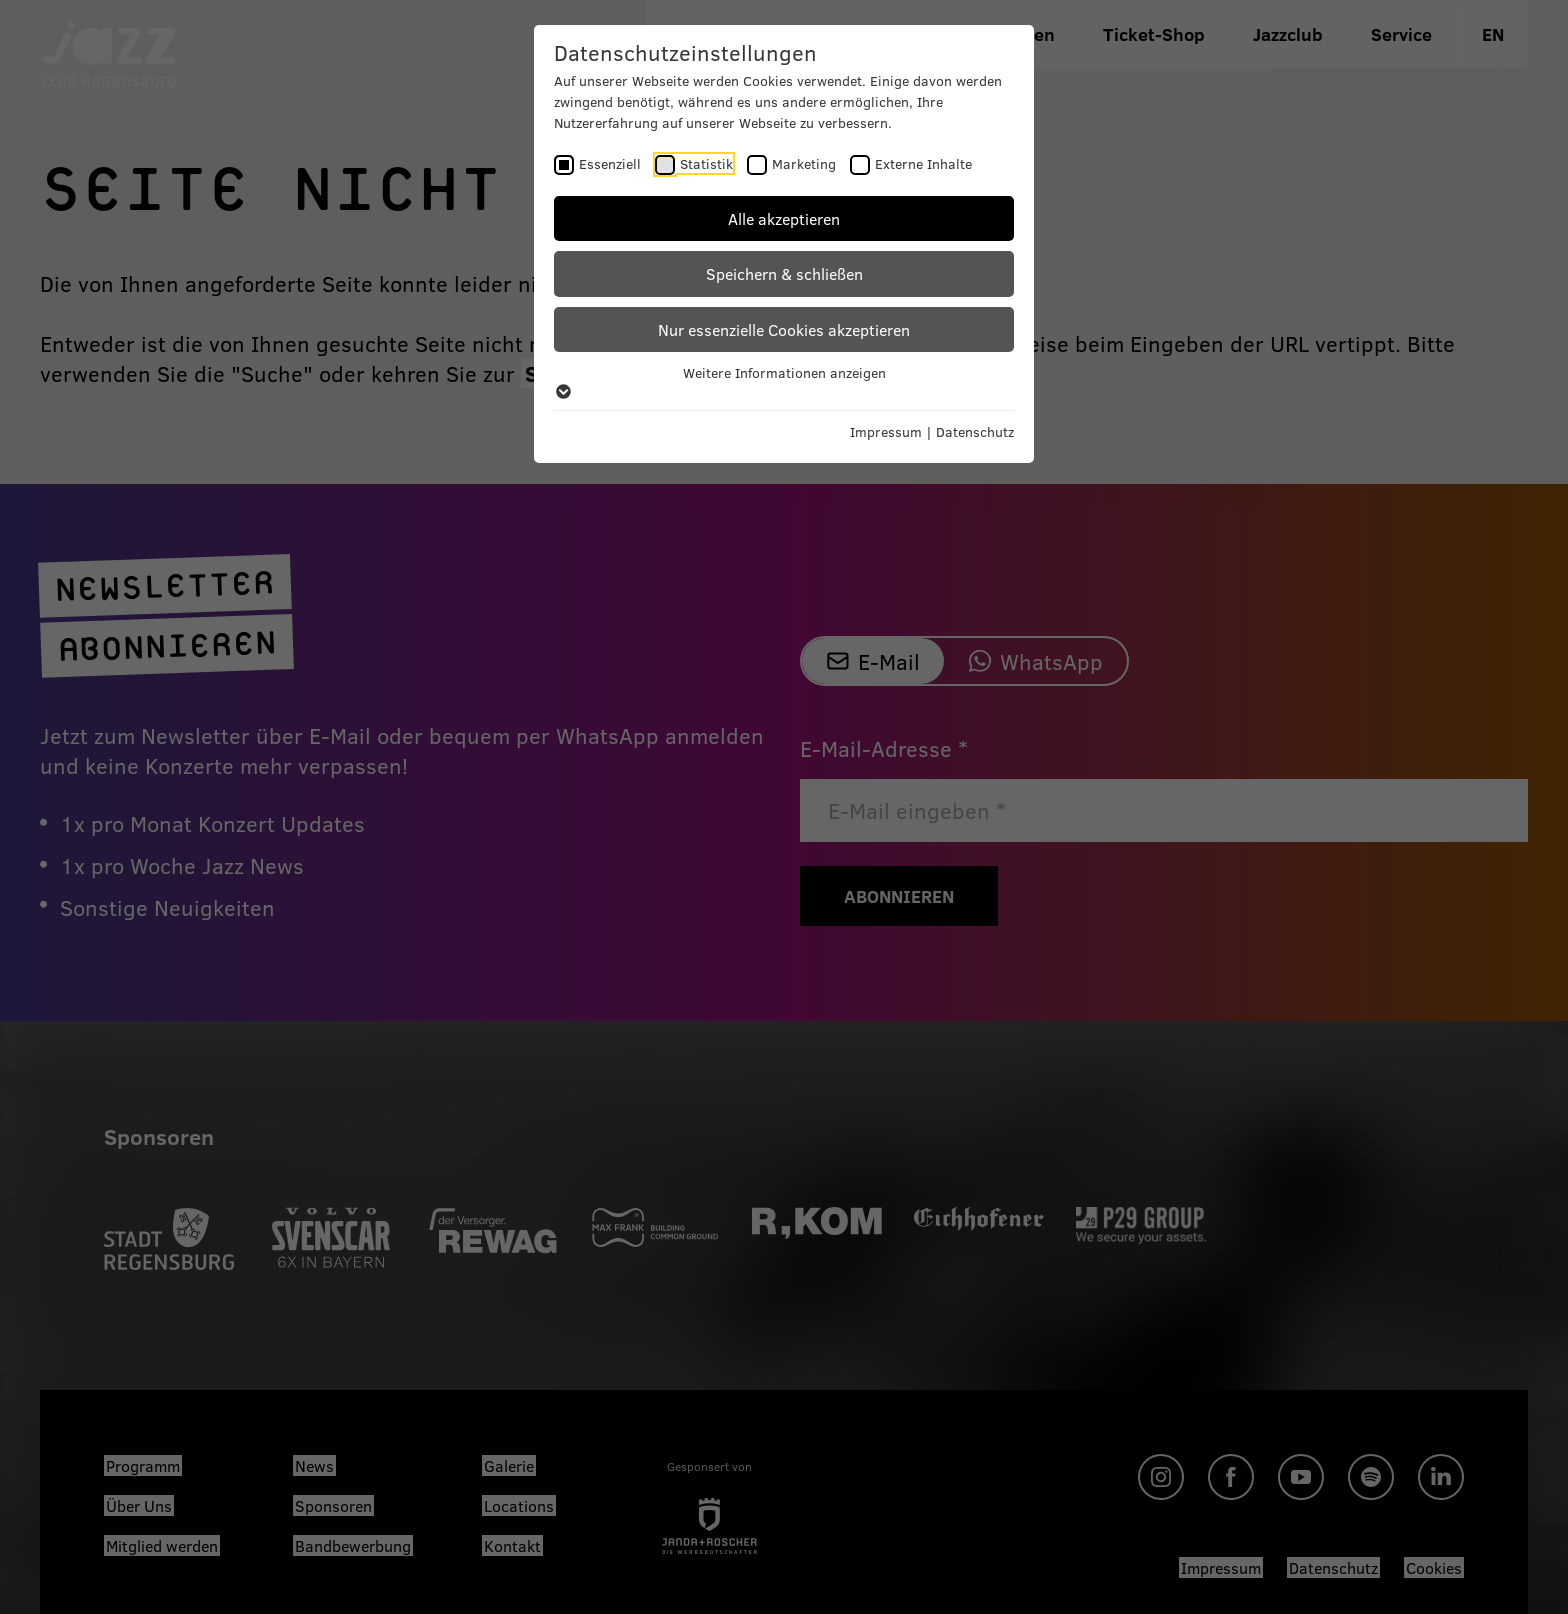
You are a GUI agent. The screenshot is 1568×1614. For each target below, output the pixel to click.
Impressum (886, 431)
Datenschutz (975, 431)
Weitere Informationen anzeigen (784, 381)
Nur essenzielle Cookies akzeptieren (784, 329)
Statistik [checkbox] (706, 163)
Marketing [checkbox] (804, 163)
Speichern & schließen (784, 273)
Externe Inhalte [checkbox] (923, 163)
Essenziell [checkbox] (610, 163)
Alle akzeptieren (784, 218)
